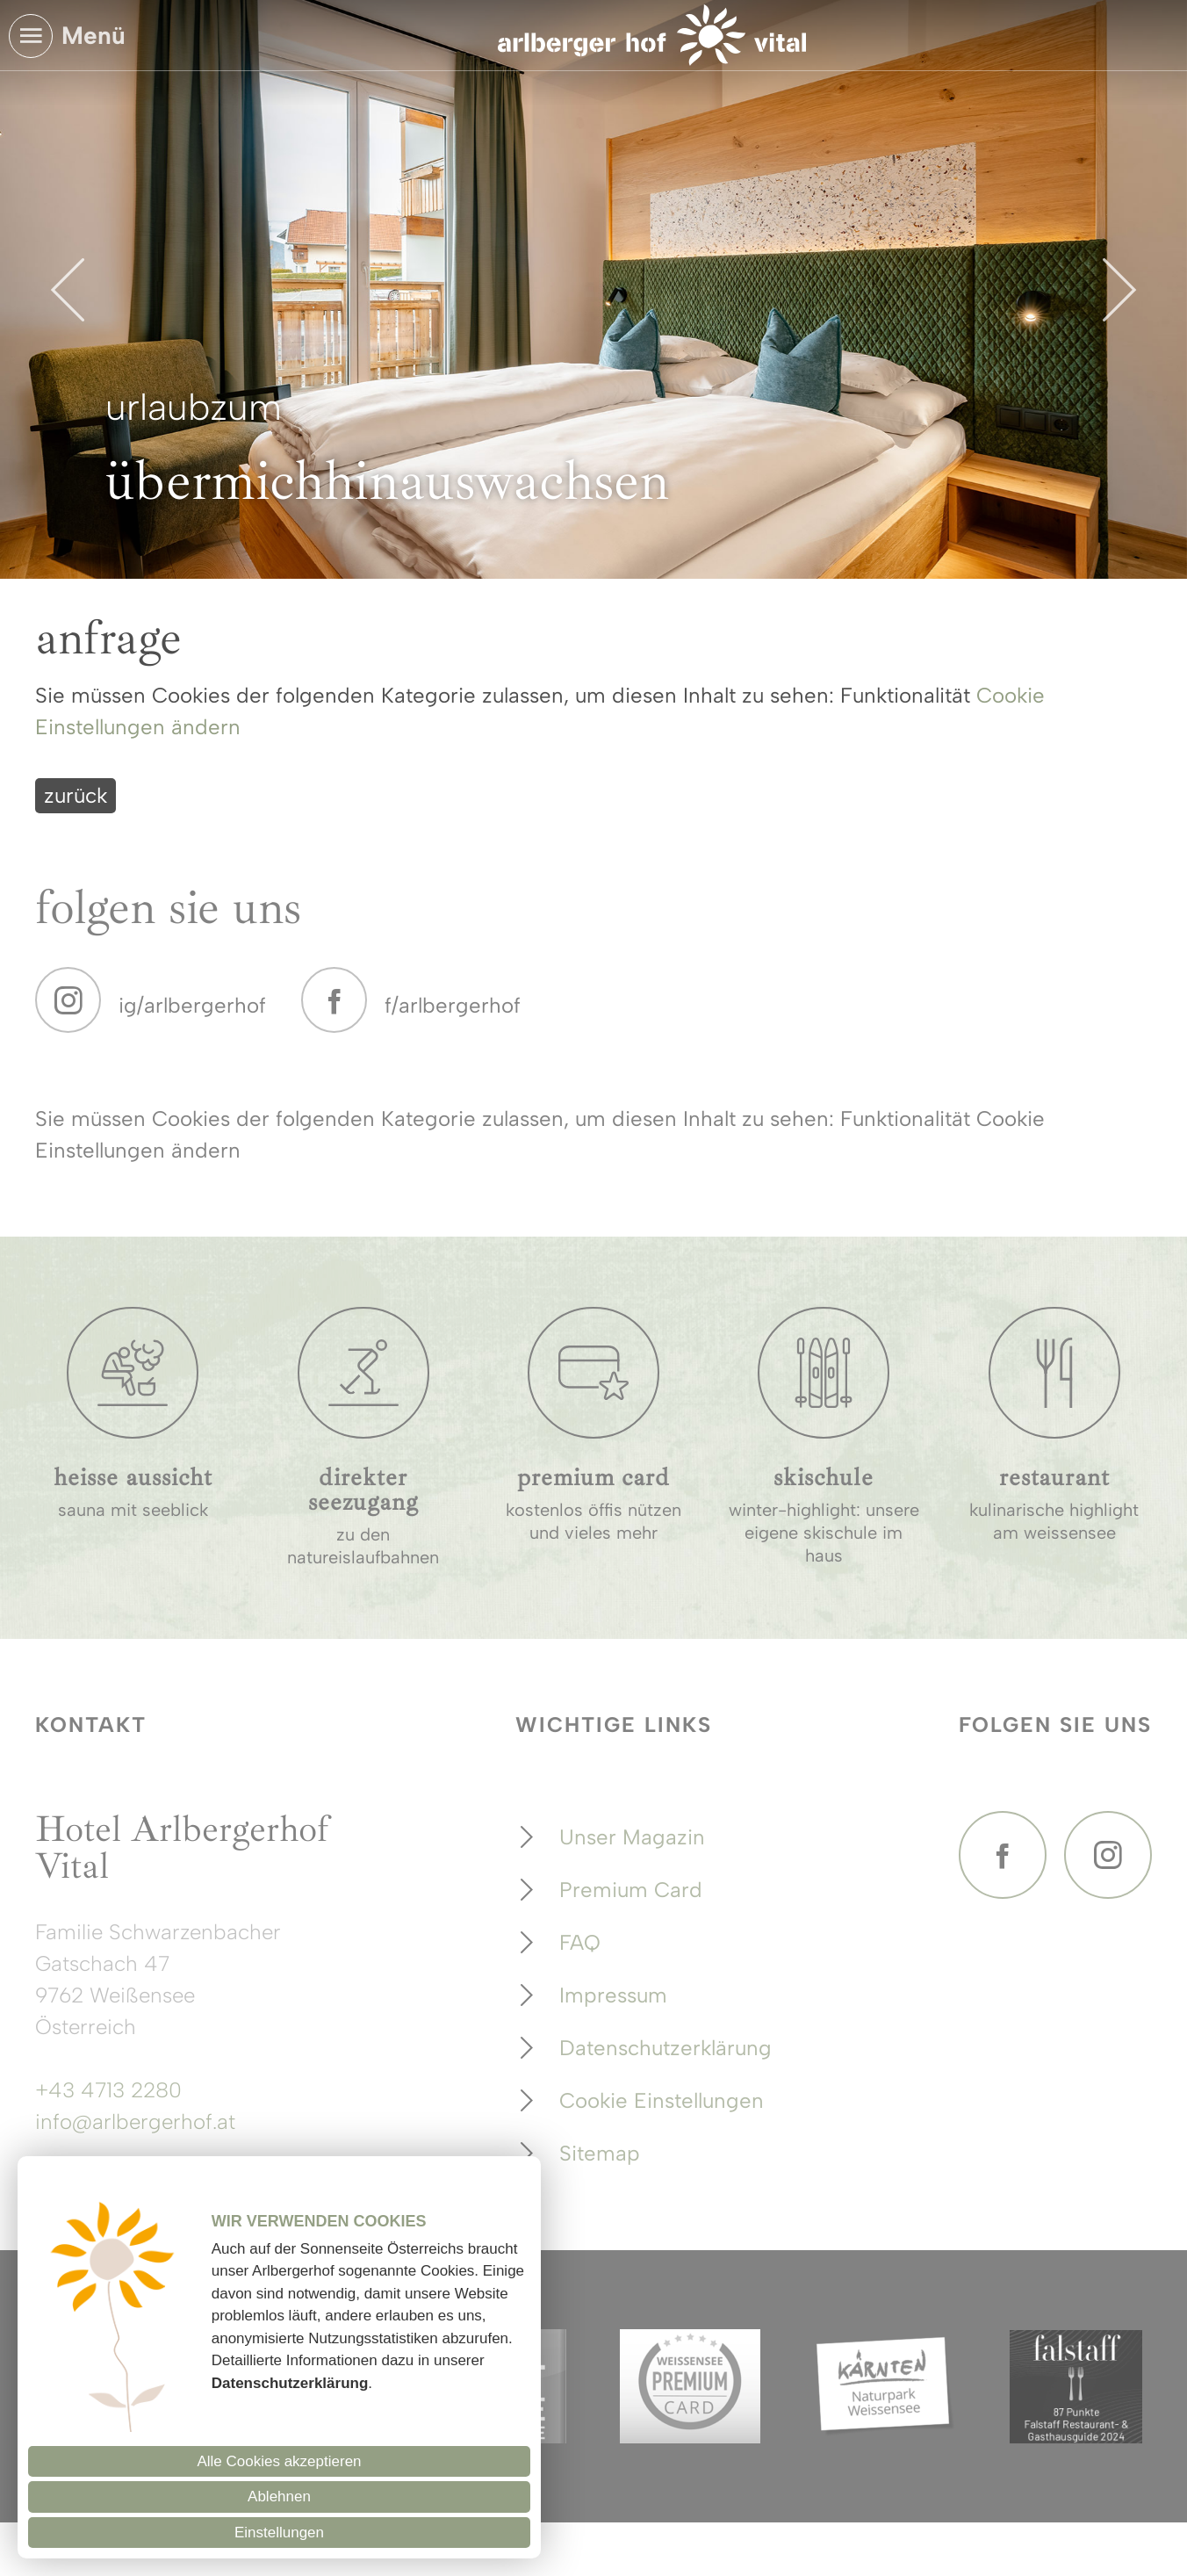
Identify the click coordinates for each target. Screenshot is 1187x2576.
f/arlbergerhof (453, 1005)
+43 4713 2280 (108, 2090)
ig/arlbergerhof (192, 1005)
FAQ (580, 1942)
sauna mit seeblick (133, 1509)
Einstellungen (279, 2532)
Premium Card (630, 1889)
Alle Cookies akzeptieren (279, 2461)
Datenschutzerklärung (665, 2047)
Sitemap (599, 2153)
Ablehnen (279, 2496)
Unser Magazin (632, 1837)
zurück (75, 795)
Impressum (613, 1995)
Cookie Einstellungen (661, 2100)
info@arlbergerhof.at (135, 2121)
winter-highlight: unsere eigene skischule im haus (824, 1532)
